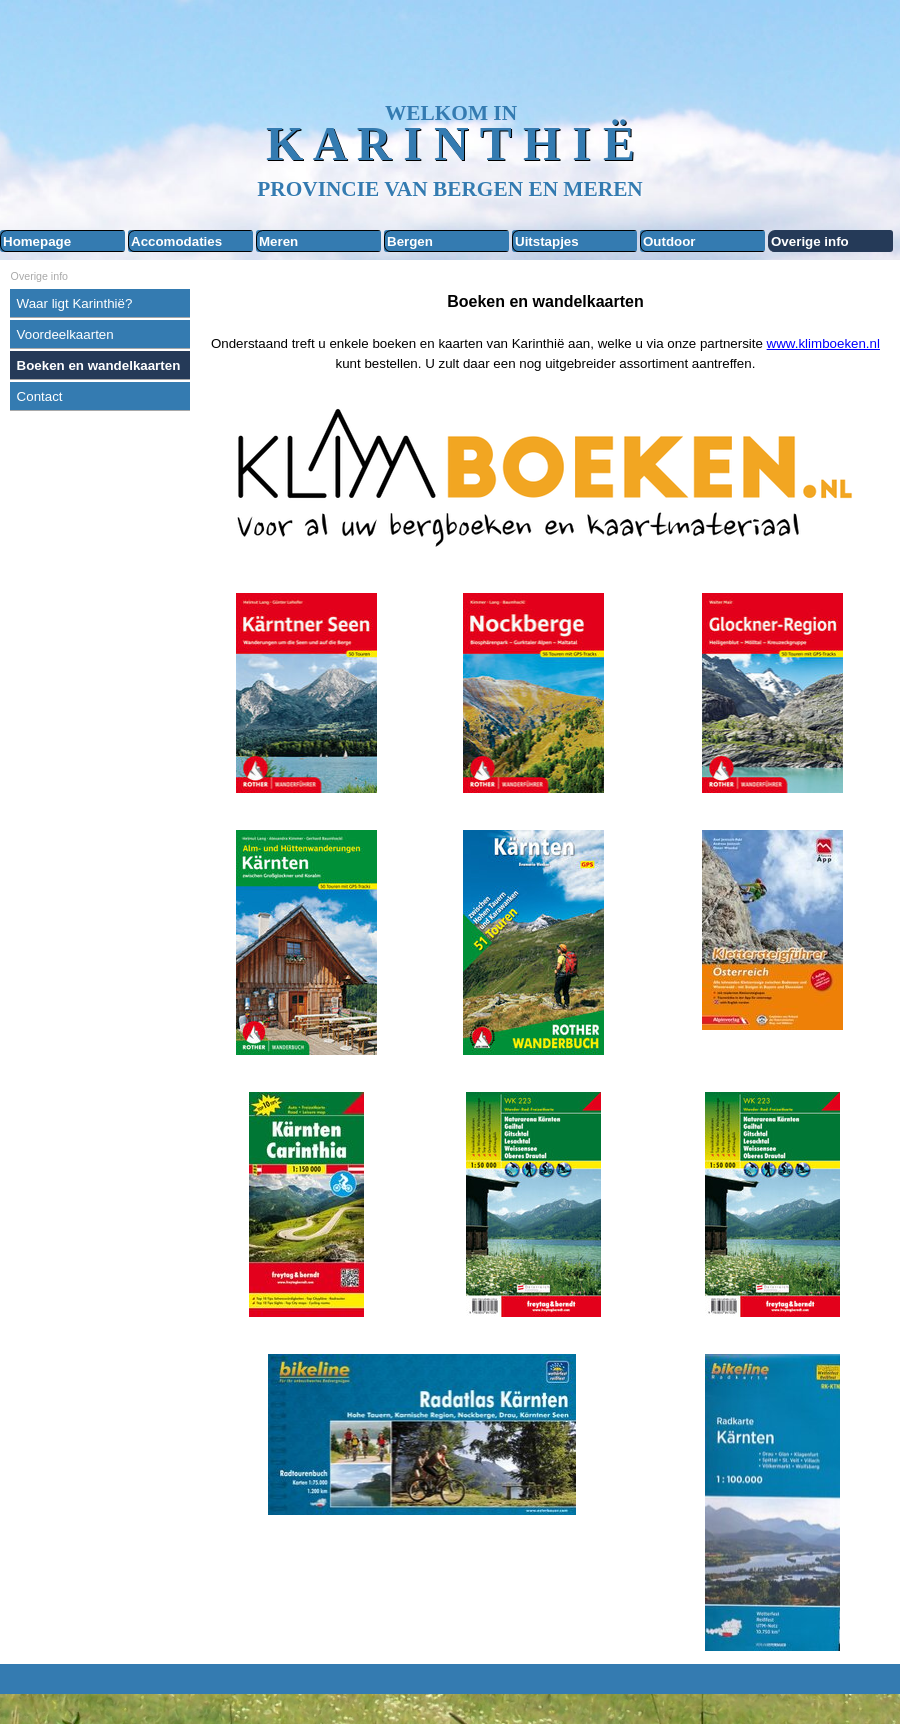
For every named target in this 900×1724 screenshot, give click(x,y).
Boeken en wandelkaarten (99, 365)
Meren (278, 241)
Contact (40, 396)
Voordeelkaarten (65, 334)
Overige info (810, 241)
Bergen (410, 241)
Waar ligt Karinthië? (75, 303)
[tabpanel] (545, 332)
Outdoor (669, 241)
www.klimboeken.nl (823, 343)
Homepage (37, 241)
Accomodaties (176, 241)
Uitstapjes (547, 241)
